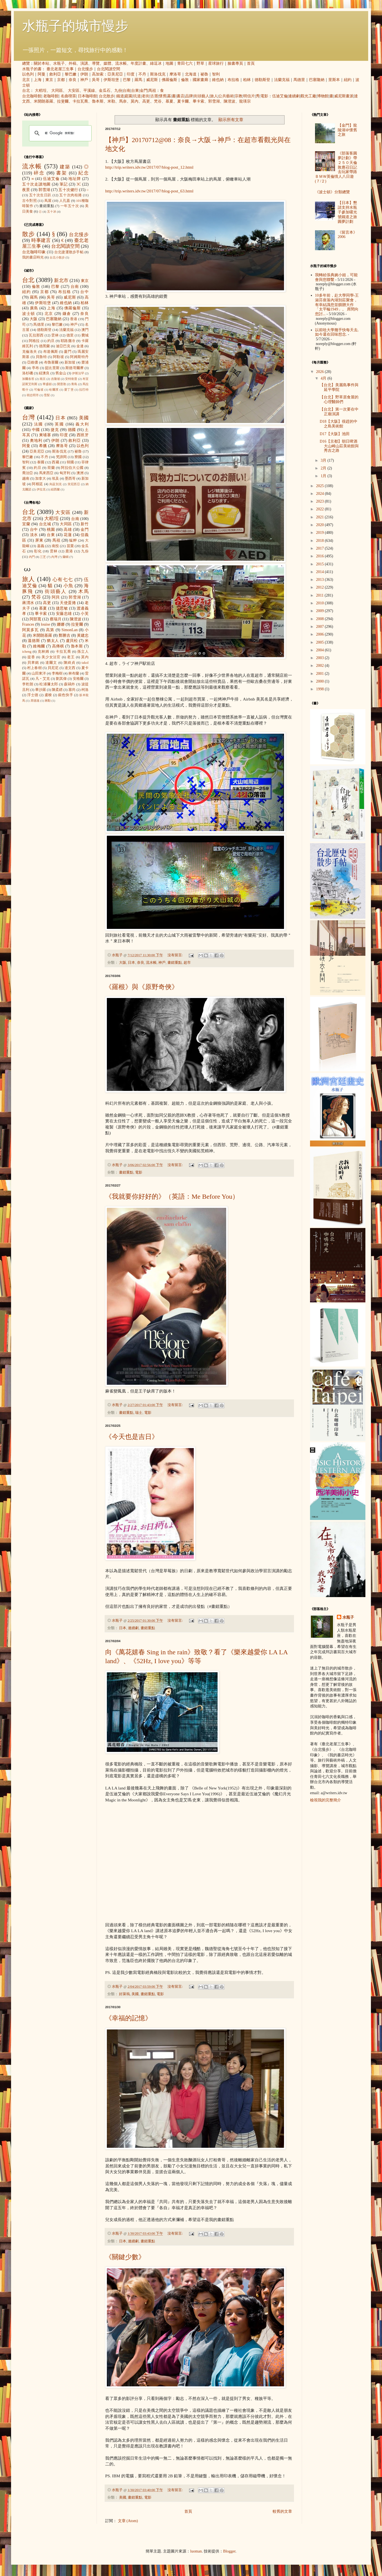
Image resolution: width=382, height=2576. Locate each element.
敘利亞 (55, 74)
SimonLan (69, 630)
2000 (320, 681)
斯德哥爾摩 (74, 368)
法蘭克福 (282, 80)
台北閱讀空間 (108, 69)
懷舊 (163, 96)
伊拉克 (41, 489)
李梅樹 (57, 673)
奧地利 (36, 440)
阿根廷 (37, 484)
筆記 (64, 184)
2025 (320, 486)
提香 (31, 657)
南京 (43, 378)
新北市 (61, 280)
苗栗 (70, 546)
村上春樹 (34, 668)
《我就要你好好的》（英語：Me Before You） (172, 1196)
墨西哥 (70, 478)
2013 (320, 580)
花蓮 (68, 535)
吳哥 (96, 80)
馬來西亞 (46, 473)
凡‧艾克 (42, 679)
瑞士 (138, 1413)
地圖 (169, 63)
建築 (65, 166)
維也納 (218, 80)
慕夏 (169, 101)
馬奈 (123, 101)
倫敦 (185, 80)
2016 (320, 556)
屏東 (39, 540)
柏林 (247, 80)
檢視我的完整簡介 (325, 1800)
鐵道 (120, 96)
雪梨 (47, 395)
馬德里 (299, 80)
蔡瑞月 (55, 619)
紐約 (348, 80)
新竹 (85, 524)
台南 (126, 90)
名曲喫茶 (68, 96)
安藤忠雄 (64, 614)
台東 (135, 90)
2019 (320, 533)
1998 (320, 689)
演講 (84, 63)
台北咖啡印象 (34, 252)
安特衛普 (71, 378)
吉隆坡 (55, 378)
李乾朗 (27, 684)
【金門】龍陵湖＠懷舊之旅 (347, 130)
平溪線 (89, 90)
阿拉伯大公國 (72, 468)
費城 (85, 335)
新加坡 (70, 362)
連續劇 (294, 96)
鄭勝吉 (64, 635)
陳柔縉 (57, 690)
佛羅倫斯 (169, 80)
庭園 (128, 96)
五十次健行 (68, 190)
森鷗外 (69, 684)
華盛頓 (47, 384)
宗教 (238, 96)
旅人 (214, 96)
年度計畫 (138, 63)
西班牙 (83, 435)
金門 (144, 90)
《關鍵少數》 (125, 2257)
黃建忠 (83, 635)
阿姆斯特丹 (79, 357)
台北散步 (106, 96)
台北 (26, 90)
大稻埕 (41, 90)
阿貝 (56, 597)
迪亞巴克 (63, 346)
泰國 (40, 462)
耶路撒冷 (68, 341)
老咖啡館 (51, 96)
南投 (55, 546)
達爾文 (51, 663)
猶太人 (53, 641)
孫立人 (83, 652)
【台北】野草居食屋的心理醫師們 (339, 399)
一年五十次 (69, 206)
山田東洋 (39, 673)
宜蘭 (26, 524)
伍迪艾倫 (280, 96)
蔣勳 (48, 700)
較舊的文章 (282, 2511)
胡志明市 (33, 395)
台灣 (28, 417)
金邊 (80, 346)
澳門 (85, 330)
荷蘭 (51, 468)
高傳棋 (58, 646)
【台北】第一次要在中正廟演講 (339, 411)
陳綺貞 (69, 663)
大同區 (57, 90)
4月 (324, 378)
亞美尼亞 (115, 74)
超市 (187, 963)
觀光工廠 (308, 96)
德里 (70, 335)
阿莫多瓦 (30, 630)
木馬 (83, 591)
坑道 (137, 96)
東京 (49, 80)
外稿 (72, 63)
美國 (135, 1994)
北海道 (191, 74)
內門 (32, 556)
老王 (71, 657)
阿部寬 (35, 619)
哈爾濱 (54, 389)
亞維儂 (32, 362)
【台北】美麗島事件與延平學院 (339, 387)
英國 (59, 424)
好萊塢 (124, 1994)
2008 (320, 619)
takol (85, 663)
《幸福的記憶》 (128, 2018)
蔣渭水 (28, 603)
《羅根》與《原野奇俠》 (141, 987)
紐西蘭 (55, 489)
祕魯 (204, 74)
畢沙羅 (40, 690)
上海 (38, 80)
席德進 (35, 700)
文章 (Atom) (128, 2521)
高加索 (98, 74)
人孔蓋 (64, 201)
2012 (320, 587)
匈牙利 (65, 473)
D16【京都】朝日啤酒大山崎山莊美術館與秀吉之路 (339, 446)
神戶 (84, 80)
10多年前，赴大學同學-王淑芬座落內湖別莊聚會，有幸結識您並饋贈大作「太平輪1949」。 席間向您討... (337, 304)
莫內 (134, 101)
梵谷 (158, 101)
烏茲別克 (55, 484)
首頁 (251, 63)
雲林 (55, 335)
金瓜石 (104, 90)
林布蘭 (73, 673)
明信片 (249, 96)
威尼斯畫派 (343, 96)
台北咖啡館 (32, 96)
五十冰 (51, 211)
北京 (26, 80)
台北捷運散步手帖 (69, 252)
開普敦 (61, 384)
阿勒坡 (58, 357)
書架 (61, 173)
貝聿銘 (33, 663)
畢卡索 (198, 101)
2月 (324, 468)
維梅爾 (39, 646)
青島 (74, 384)
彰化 (38, 551)
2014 (320, 572)
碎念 (39, 173)
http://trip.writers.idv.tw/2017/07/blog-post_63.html (149, 191)
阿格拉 (34, 341)
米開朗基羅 (43, 101)
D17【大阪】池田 (335, 434)
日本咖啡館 (87, 96)
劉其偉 (61, 679)
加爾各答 (28, 378)
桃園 (51, 529)
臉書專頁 (235, 63)
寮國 (78, 457)
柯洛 (85, 690)
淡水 (34, 535)
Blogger (229, 2551)
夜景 (26, 190)
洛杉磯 (27, 373)
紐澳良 (44, 373)
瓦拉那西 (36, 335)
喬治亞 (27, 473)
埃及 (55, 478)
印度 (131, 74)
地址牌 (74, 179)
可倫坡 (39, 389)
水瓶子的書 (32, 69)
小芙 (85, 614)
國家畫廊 (200, 80)
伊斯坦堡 (111, 80)
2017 (320, 548)
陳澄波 (229, 101)
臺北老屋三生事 (60, 69)
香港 (73, 319)
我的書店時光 (33, 257)
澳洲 (80, 473)
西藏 (55, 462)
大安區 (73, 90)
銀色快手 (65, 695)
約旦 (51, 341)
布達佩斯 (50, 352)
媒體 (107, 63)
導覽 (96, 63)
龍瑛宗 (245, 101)
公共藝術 (226, 96)
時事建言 (41, 240)
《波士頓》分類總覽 (332, 192)
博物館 (323, 96)
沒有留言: (175, 955)
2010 (320, 603)
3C (78, 184)
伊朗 (84, 74)
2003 (320, 658)
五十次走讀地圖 (36, 184)
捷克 (55, 430)
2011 (320, 595)
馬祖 (152, 90)
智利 (216, 74)
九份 (118, 90)
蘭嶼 (66, 556)
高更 (146, 101)
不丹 (142, 74)
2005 (320, 642)
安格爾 (78, 679)
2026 (320, 372)
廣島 (34, 308)
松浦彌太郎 (48, 684)
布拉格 (233, 80)
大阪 (122, 963)
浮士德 (32, 695)
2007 (320, 627)
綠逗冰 (156, 63)
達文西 (70, 668)
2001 (320, 674)
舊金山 (60, 373)
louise (45, 624)
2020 (320, 525)
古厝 (154, 96)
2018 (320, 541)
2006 (320, 634)
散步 (28, 234)
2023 (320, 501)
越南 (25, 478)
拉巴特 (84, 389)
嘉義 (40, 546)
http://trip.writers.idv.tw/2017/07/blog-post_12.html (149, 167)
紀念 (83, 173)
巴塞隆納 (316, 80)
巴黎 (127, 80)
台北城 (45, 524)
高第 (50, 630)
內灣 (54, 556)
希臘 (43, 446)
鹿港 (69, 551)
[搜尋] (59, 133)
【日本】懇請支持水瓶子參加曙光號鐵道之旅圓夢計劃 (347, 212)
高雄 (68, 529)
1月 (324, 476)
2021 (320, 517)
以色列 (28, 74)
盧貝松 (72, 641)
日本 (131, 963)
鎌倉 (67, 314)
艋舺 (73, 540)
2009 (320, 611)
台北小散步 (57, 257)
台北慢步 (85, 69)
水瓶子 (59, 63)
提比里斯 (52, 368)
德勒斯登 (262, 80)
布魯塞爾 (51, 362)
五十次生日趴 (40, 195)
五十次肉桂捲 (70, 195)
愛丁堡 (69, 389)
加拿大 (40, 478)
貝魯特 (41, 357)
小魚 (68, 585)
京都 (61, 80)
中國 (36, 430)
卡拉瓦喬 (80, 101)
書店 (180, 96)
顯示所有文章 (230, 119)
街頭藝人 (201, 96)
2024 (320, 494)
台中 (84, 292)
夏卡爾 (183, 101)
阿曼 (41, 74)
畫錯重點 (174, 963)
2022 (320, 509)
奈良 (72, 80)
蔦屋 (47, 201)
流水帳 (121, 63)
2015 (320, 564)
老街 (145, 96)
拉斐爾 (63, 101)
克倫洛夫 (29, 352)
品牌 (189, 96)
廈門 (67, 352)
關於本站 (41, 63)
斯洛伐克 (158, 74)
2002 (320, 665)
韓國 (70, 462)
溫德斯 (34, 641)
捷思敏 (62, 608)
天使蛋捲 (68, 603)
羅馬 (138, 80)
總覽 (26, 63)
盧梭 (48, 695)
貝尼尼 (53, 668)
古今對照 (29, 201)
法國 (38, 424)
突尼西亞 (74, 484)
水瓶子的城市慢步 (75, 26)
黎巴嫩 (70, 74)
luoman (196, 2551)
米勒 (111, 101)
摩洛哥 (175, 74)
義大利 (82, 424)
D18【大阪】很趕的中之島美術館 (338, 423)
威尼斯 (152, 80)
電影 (264, 96)
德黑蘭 (44, 346)
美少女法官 (51, 657)
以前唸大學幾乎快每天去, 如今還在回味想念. (337, 332)
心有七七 (63, 579)
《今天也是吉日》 (131, 1436)
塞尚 (72, 690)
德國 (72, 430)
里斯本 (334, 80)
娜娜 (61, 624)
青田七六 (185, 63)
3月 (324, 460)
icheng (27, 652)
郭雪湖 (214, 101)
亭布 (35, 368)
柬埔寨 (45, 435)
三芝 (43, 556)
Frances (28, 624)
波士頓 (28, 314)
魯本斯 (98, 101)
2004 (320, 650)
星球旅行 (216, 63)
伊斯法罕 (78, 373)
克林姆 (43, 652)
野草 (200, 63)
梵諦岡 (61, 457)
